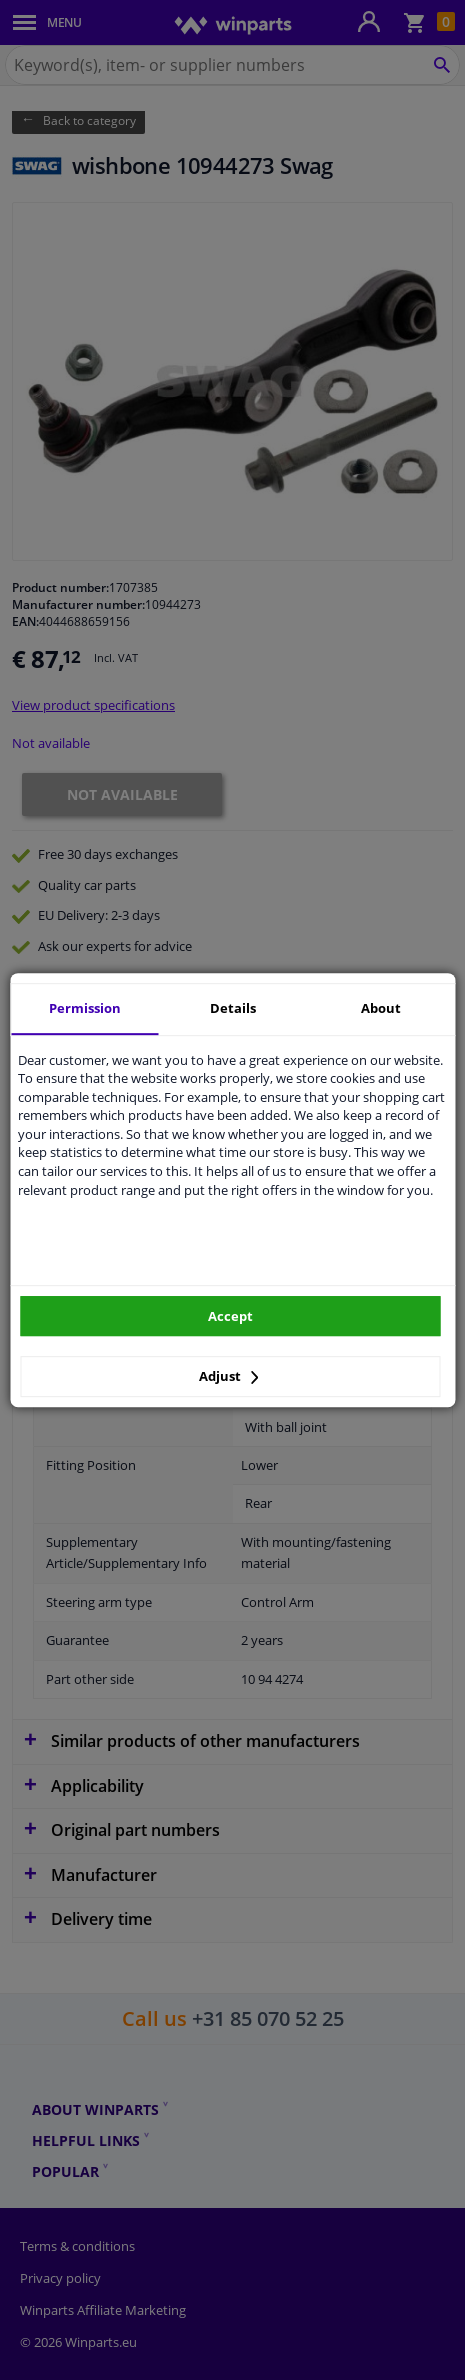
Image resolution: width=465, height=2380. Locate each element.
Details (233, 1008)
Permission (85, 1008)
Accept (230, 1316)
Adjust (229, 1376)
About (381, 1008)
